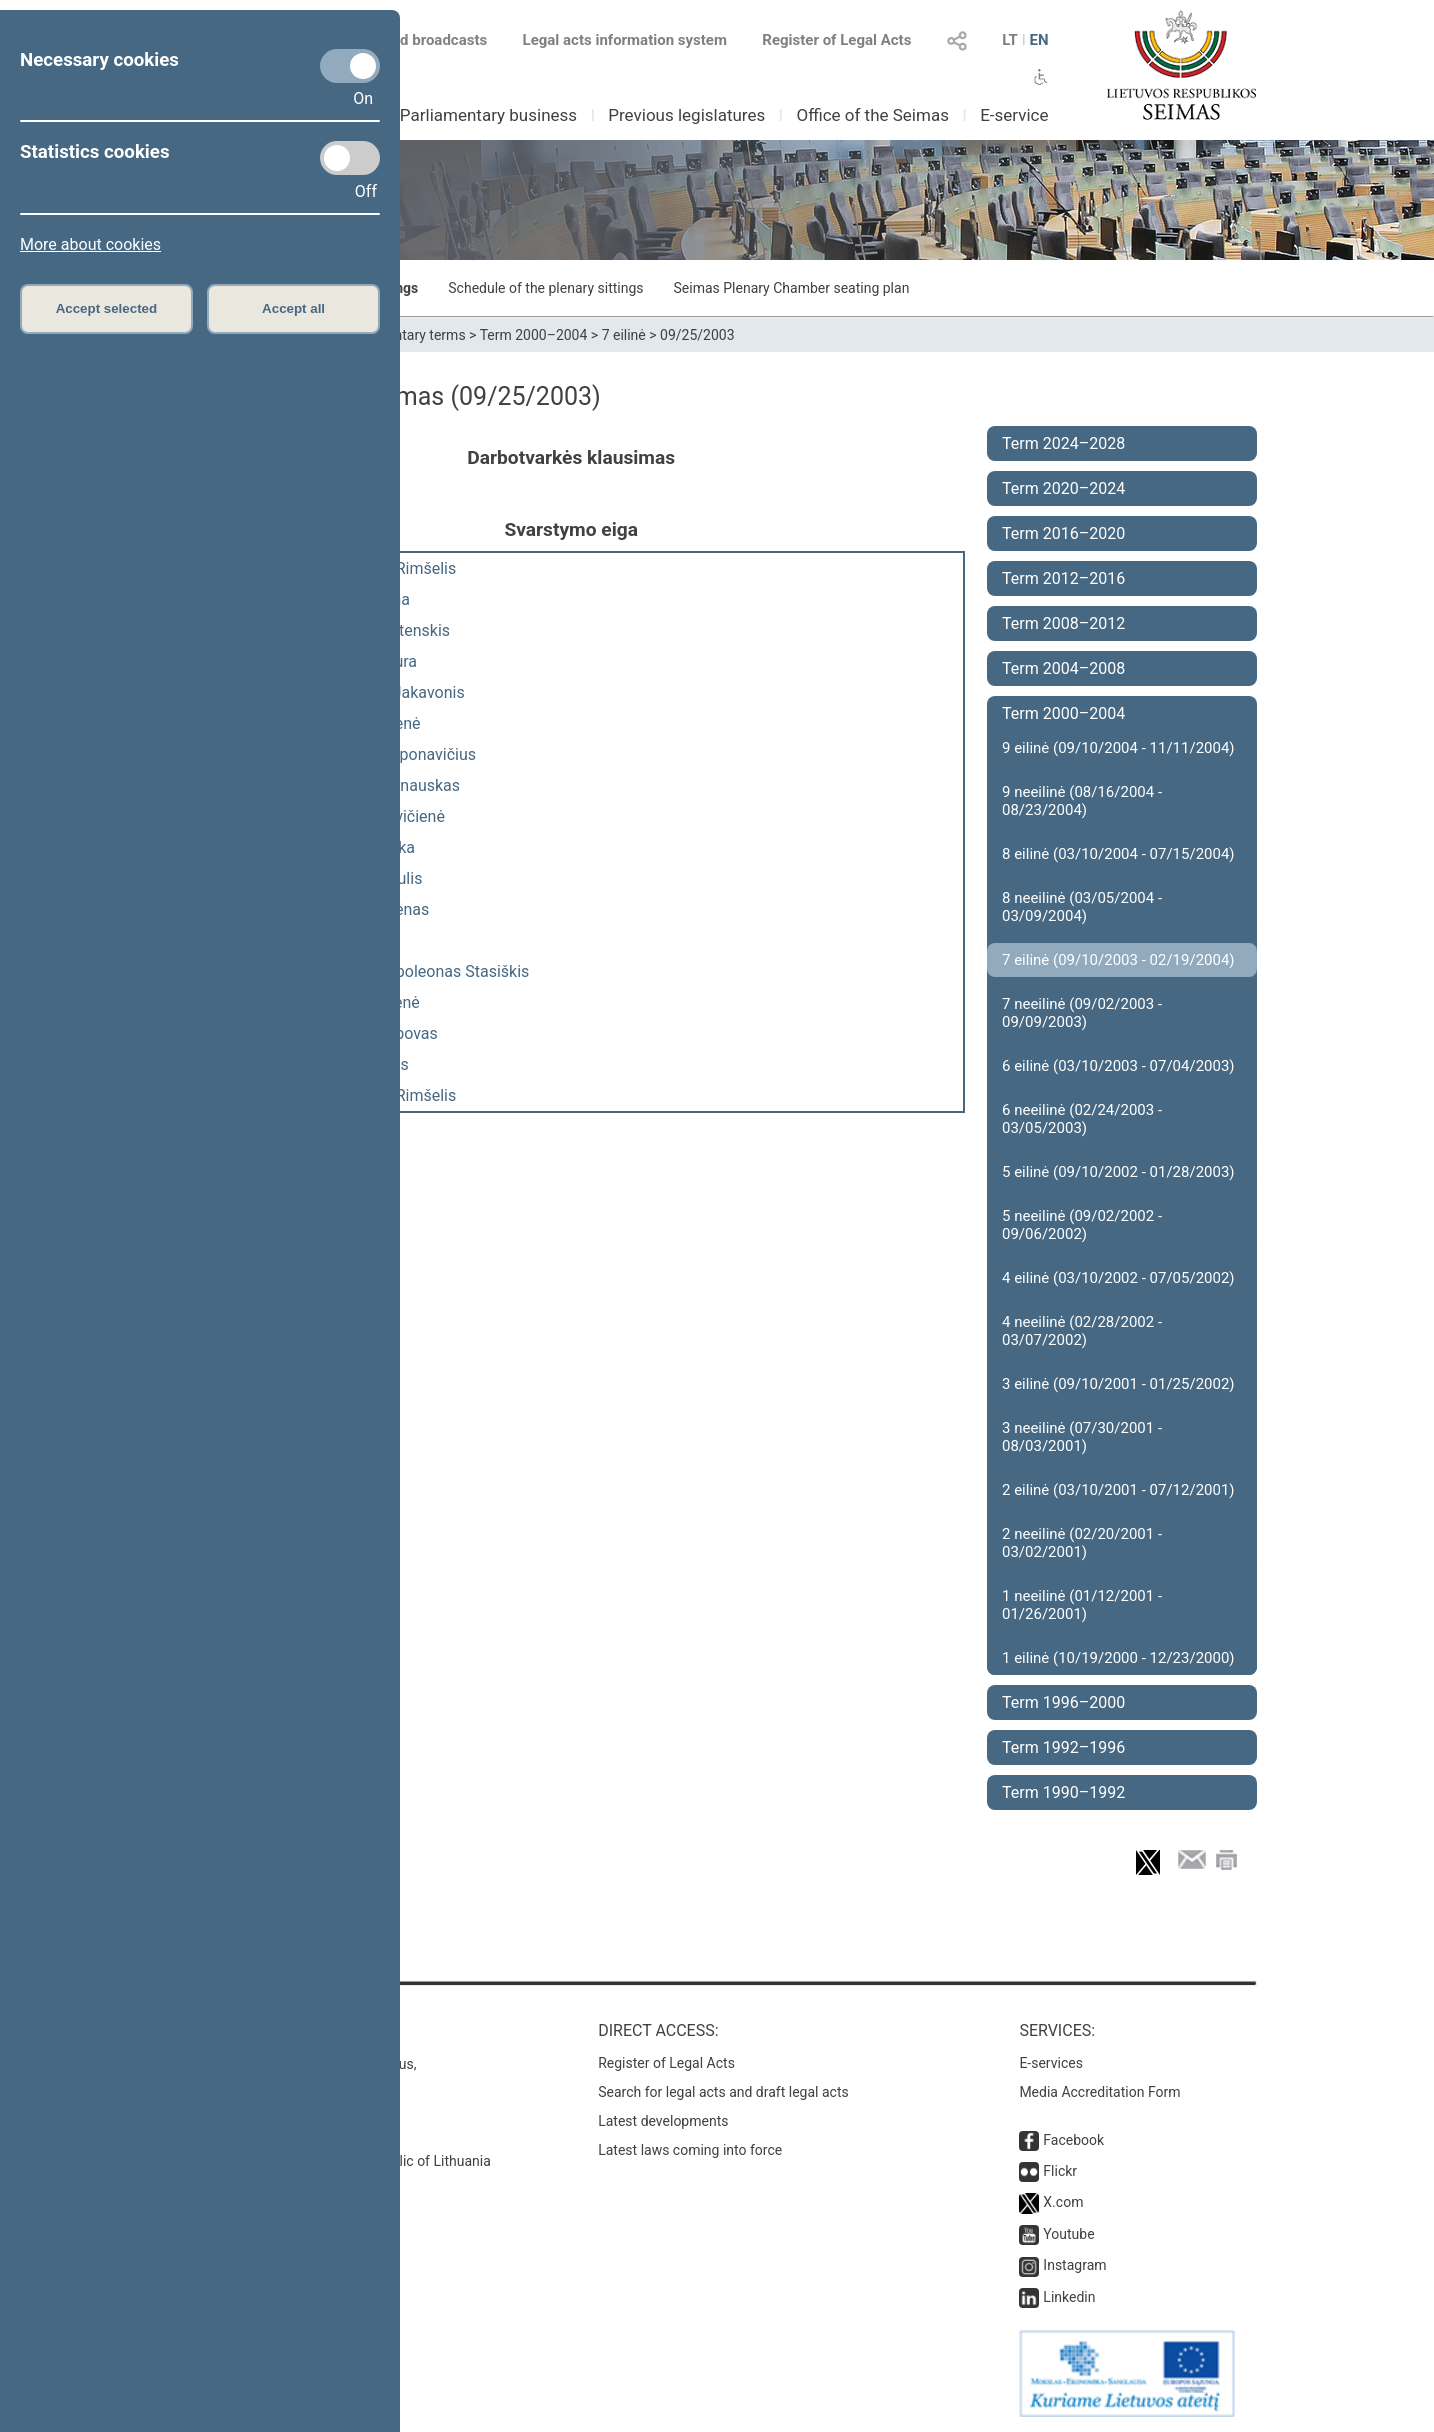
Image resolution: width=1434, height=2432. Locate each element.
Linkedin (1069, 2297)
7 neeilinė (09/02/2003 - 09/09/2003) (1082, 1013)
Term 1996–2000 (1063, 1702)
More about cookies (90, 244)
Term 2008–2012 (1063, 623)
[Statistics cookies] (350, 158)
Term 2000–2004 (534, 335)
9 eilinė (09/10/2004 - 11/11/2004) (1118, 748)
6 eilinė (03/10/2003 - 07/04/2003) (1118, 1066)
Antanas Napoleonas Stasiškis (421, 971)
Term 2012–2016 (1063, 578)
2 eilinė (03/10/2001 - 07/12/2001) (1118, 1490)
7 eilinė (624, 335)
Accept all (293, 308)
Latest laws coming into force (690, 2150)
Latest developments (663, 2121)
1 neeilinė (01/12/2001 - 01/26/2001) (1082, 1605)
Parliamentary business (488, 115)
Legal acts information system (625, 40)
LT (1010, 40)
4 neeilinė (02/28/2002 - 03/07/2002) (1082, 1331)
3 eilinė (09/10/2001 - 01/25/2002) (1118, 1384)
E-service (1014, 115)
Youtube (1068, 2234)
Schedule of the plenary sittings (545, 288)
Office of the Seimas (872, 115)
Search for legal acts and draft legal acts (723, 2092)
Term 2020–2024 (1063, 488)
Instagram (1074, 2265)
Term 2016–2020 (1063, 533)
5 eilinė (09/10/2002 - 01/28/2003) (1118, 1172)
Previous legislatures (686, 115)
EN (1038, 40)
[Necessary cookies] (350, 66)
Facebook (1073, 2140)
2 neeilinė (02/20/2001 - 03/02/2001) (1082, 1543)
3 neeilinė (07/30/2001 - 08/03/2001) (1082, 1437)
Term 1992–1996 (1063, 1747)
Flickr (1060, 2171)
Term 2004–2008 (1063, 668)
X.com (1063, 2202)
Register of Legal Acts (836, 40)
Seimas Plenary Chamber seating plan (792, 288)
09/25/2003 (697, 335)
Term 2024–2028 (1063, 443)
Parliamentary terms (402, 335)
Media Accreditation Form (1099, 2092)
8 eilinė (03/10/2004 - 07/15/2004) (1118, 854)
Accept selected (107, 308)
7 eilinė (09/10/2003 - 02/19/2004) (1118, 960)
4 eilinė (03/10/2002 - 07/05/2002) (1118, 1278)
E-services (1051, 2063)
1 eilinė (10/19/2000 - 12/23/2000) (1118, 1658)
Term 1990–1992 (1063, 1792)
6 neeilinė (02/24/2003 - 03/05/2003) (1082, 1119)
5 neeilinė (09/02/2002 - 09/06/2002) (1082, 1225)
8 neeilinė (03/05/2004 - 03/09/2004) (1082, 907)
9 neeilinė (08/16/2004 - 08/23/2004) (1082, 801)
